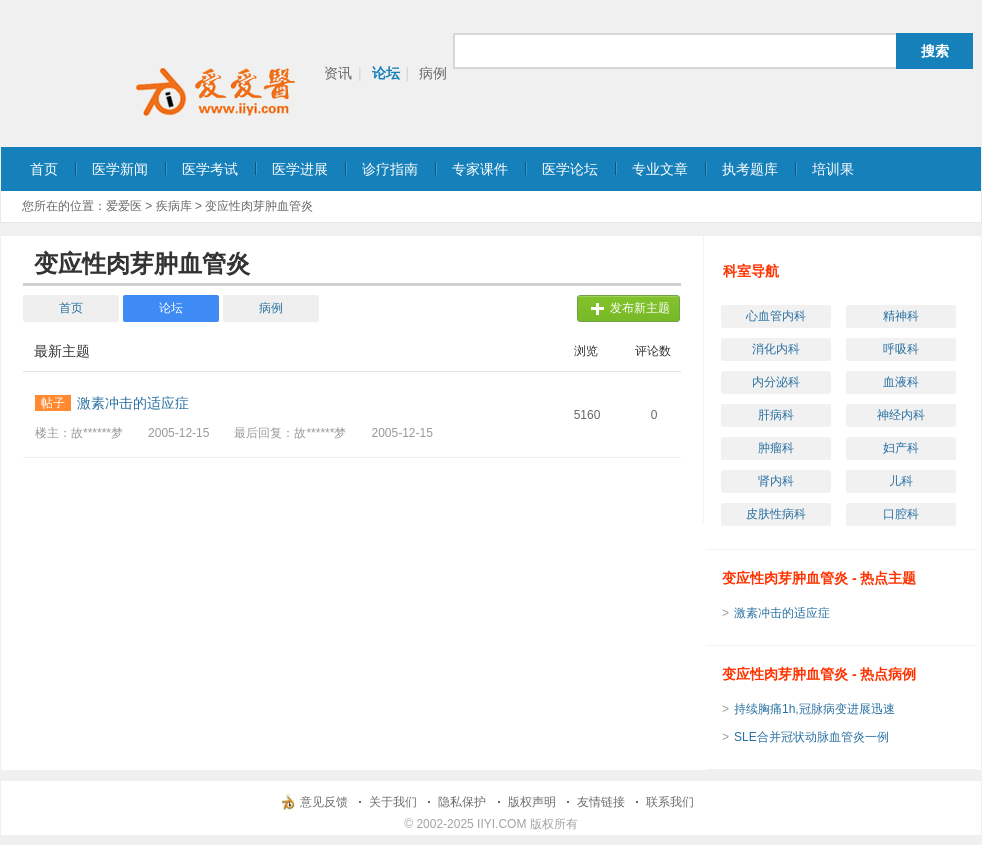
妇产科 (901, 448)
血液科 (901, 382)
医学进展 (300, 169)
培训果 (833, 169)
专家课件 (480, 169)
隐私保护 (462, 802)
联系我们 (670, 802)
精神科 (901, 316)
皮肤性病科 (776, 514)
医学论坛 (570, 169)
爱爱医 (124, 206)
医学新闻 (120, 169)
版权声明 (532, 802)
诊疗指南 (390, 169)
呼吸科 (901, 349)
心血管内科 (776, 316)
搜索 (935, 51)
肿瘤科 (776, 448)
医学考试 (210, 169)
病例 (433, 73)
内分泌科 (776, 382)
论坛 (386, 73)
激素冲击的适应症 (782, 613)
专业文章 (660, 169)
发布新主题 (640, 308)
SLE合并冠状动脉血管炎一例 (811, 737)
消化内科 (776, 349)
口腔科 (901, 514)
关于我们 (393, 802)
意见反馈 (324, 802)
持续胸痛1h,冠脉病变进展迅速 (814, 709)
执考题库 (750, 169)
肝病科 (776, 415)
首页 (44, 169)
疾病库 (174, 206)
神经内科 (901, 415)
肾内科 (776, 481)
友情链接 (601, 802)
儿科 (901, 481)
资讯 (338, 73)
